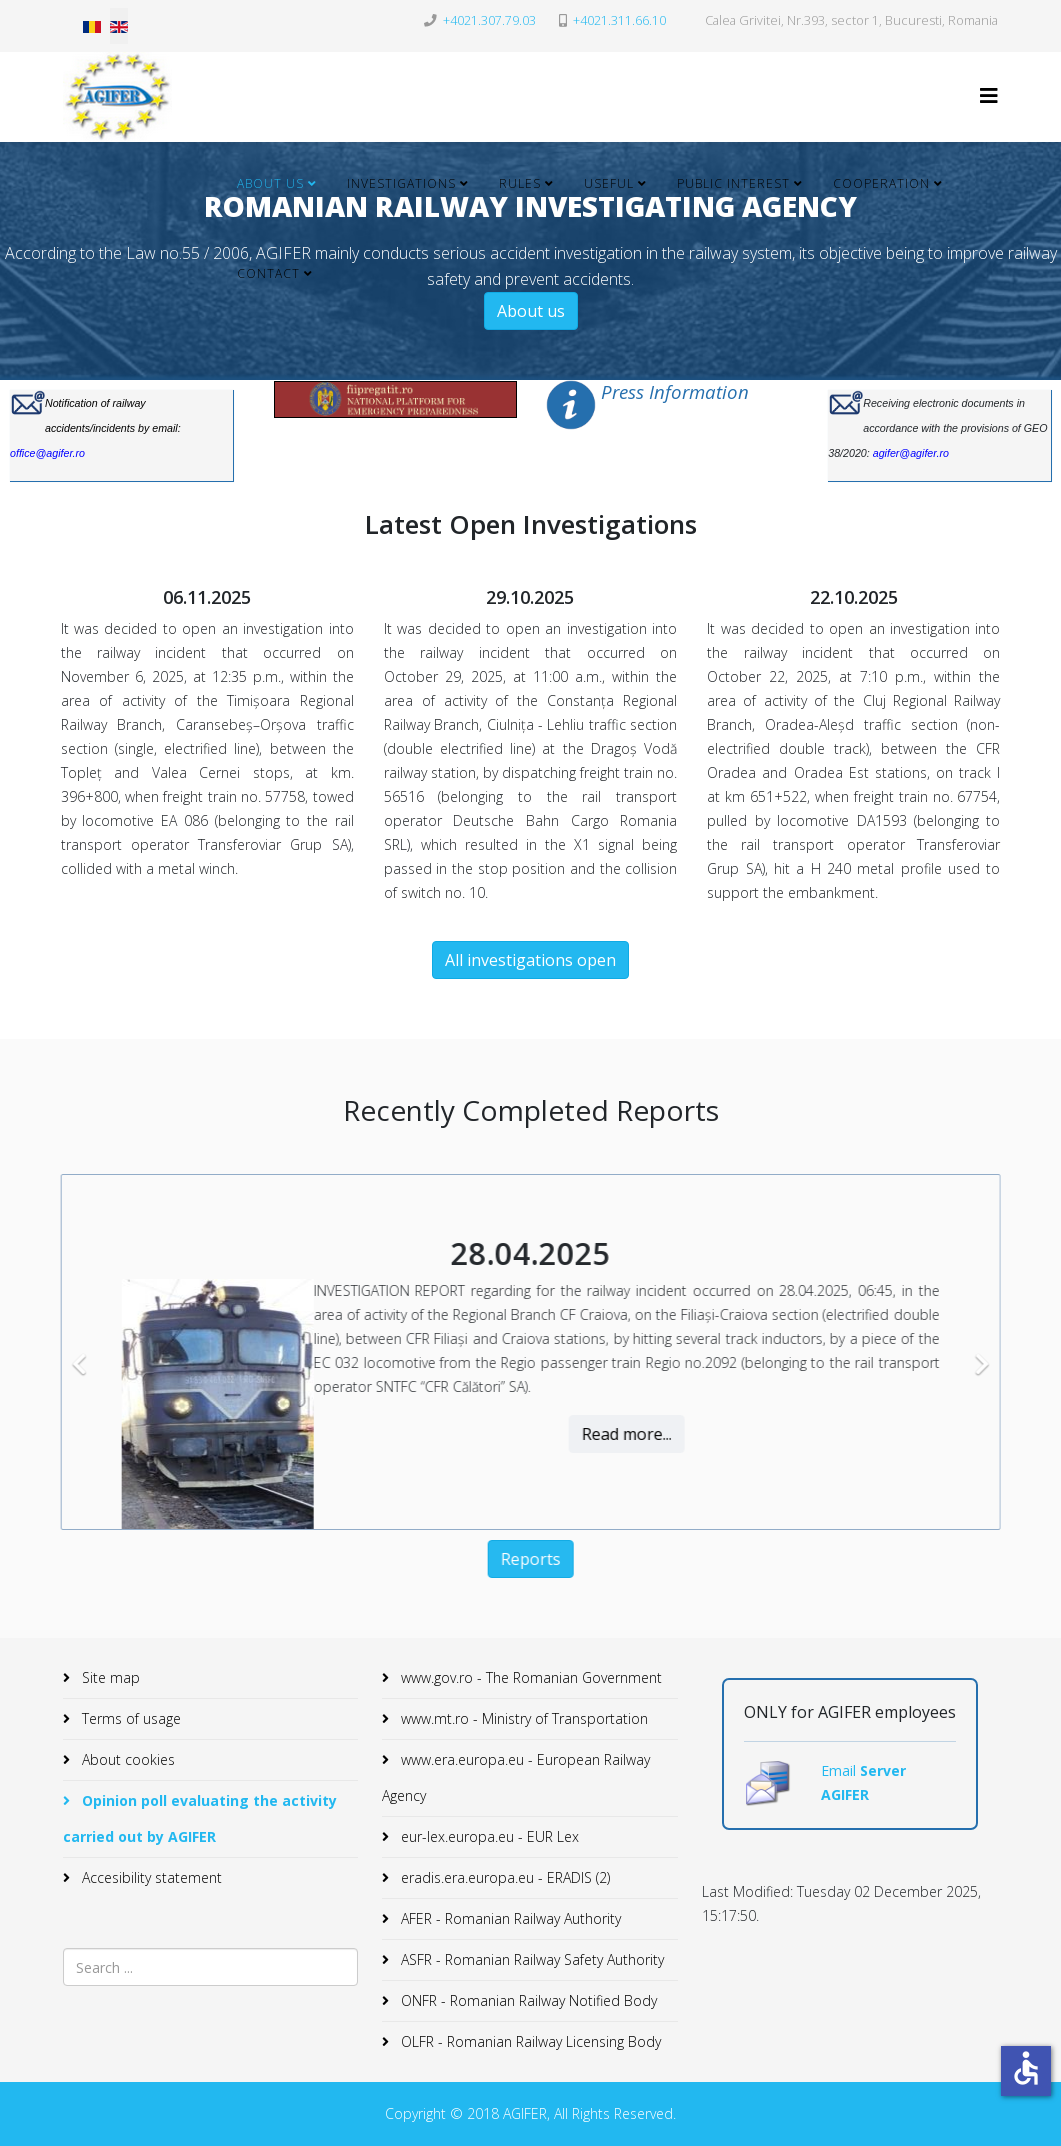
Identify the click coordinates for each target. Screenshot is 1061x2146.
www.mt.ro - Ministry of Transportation (522, 1718)
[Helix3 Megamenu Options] (989, 95)
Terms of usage (129, 1718)
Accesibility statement (150, 1877)
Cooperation (881, 183)
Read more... (607, 1434)
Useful (609, 183)
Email (840, 1770)
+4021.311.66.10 (619, 20)
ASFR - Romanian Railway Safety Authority (530, 1959)
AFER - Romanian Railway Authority (509, 1918)
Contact (268, 273)
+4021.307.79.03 (489, 20)
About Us (270, 183)
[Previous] (62, 1352)
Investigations (401, 183)
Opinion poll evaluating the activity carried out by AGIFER (200, 1818)
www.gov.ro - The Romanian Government (529, 1677)
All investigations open (530, 960)
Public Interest (733, 183)
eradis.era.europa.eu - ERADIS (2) (503, 1877)
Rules (520, 183)
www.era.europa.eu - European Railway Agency (516, 1777)
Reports (511, 1559)
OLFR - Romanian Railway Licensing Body (529, 2041)
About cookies (126, 1759)
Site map (109, 1677)
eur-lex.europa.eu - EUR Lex (488, 1836)
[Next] (960, 1352)
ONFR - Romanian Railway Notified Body (527, 2000)
